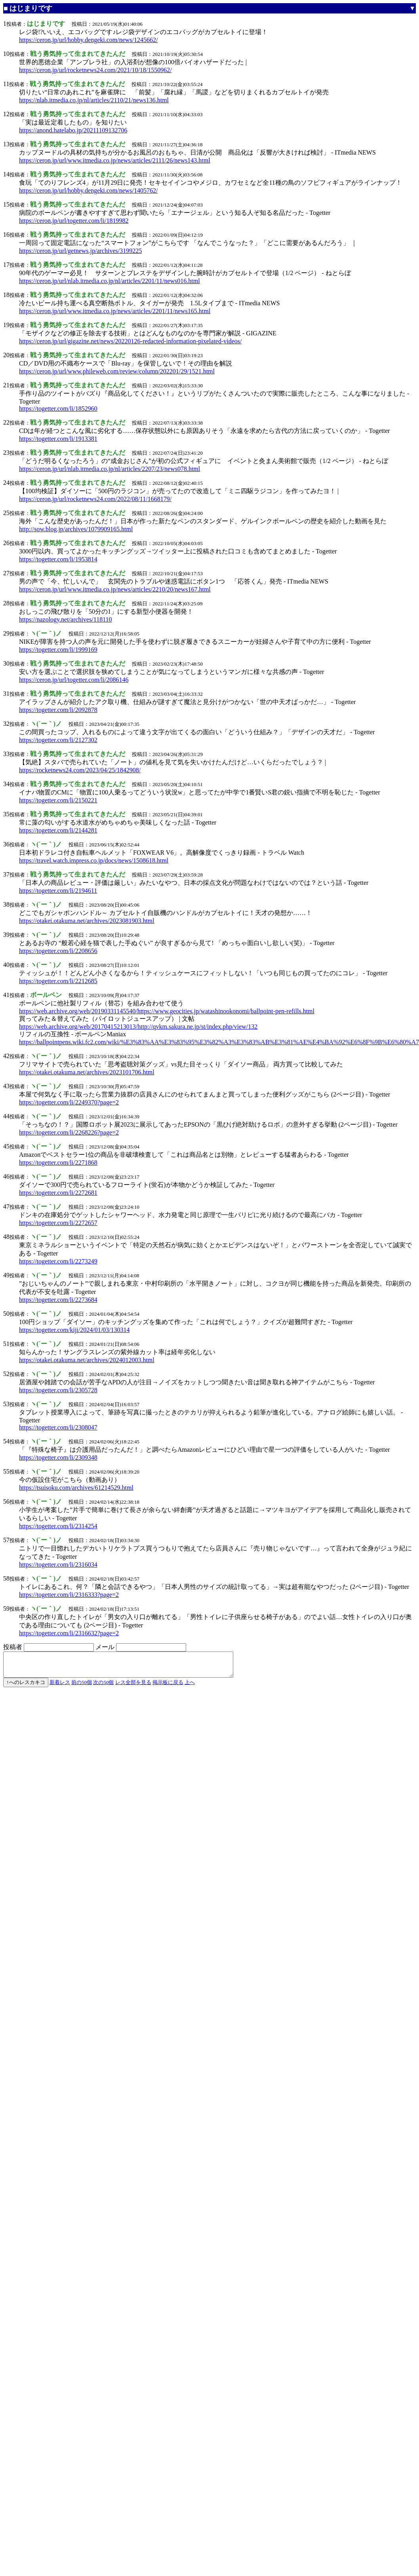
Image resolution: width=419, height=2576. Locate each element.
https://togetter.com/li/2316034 (58, 1564)
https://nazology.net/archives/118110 (65, 619)
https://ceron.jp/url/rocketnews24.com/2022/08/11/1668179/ (95, 499)
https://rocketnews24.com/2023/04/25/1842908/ (80, 770)
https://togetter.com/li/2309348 (58, 1457)
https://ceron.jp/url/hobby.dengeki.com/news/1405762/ (88, 190)
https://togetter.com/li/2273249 (58, 1261)
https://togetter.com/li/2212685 (58, 981)
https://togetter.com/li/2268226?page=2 (69, 1132)
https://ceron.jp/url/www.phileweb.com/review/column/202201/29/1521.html (117, 371)
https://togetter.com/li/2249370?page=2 (69, 1102)
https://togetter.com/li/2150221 (58, 800)
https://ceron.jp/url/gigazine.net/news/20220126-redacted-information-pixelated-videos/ (130, 341)
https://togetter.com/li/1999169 (58, 649)
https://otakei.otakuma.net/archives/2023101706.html (86, 1072)
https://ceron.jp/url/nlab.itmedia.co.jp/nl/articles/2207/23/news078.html (109, 468)
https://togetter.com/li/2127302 (58, 740)
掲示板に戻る (167, 1687)
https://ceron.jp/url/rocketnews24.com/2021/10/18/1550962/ (95, 70)
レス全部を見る (133, 1687)
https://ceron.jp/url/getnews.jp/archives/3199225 (80, 250)
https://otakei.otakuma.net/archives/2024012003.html (86, 1360)
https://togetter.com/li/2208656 (58, 950)
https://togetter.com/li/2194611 (58, 890)
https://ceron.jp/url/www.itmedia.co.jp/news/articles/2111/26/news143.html (114, 160)
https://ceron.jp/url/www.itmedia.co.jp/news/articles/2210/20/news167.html (115, 589)
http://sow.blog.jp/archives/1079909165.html (76, 529)
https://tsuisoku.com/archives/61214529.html (76, 1487)
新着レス (60, 1687)
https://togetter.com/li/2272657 (58, 1222)
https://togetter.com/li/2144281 (58, 830)
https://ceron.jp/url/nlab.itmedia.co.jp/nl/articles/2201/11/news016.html (109, 281)
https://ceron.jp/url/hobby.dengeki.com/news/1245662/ (88, 39)
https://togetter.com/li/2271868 (58, 1162)
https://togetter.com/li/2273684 (58, 1299)
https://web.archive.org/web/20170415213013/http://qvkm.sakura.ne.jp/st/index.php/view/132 (138, 1026)
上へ (190, 1687)
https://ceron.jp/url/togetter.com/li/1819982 (73, 220)
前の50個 (81, 1687)
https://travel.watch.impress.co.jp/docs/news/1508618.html (93, 860)
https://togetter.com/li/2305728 (58, 1390)
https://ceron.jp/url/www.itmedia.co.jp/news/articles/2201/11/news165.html (114, 311)
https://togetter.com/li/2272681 (58, 1192)
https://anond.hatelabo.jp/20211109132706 (73, 130)
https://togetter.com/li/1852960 (58, 408)
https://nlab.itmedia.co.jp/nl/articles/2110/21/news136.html (94, 100)
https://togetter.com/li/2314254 (58, 1526)
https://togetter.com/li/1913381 (58, 438)
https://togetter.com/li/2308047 (58, 1427)
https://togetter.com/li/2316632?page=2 (69, 1633)
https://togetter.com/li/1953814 (58, 559)
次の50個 (103, 1687)
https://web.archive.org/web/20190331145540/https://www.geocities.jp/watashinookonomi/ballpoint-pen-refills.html (166, 1011)
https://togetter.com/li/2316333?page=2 (69, 1594)
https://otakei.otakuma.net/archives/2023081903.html (86, 920)
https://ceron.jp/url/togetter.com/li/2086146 (73, 679)
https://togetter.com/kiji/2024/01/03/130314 (74, 1329)
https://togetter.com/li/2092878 (58, 709)
